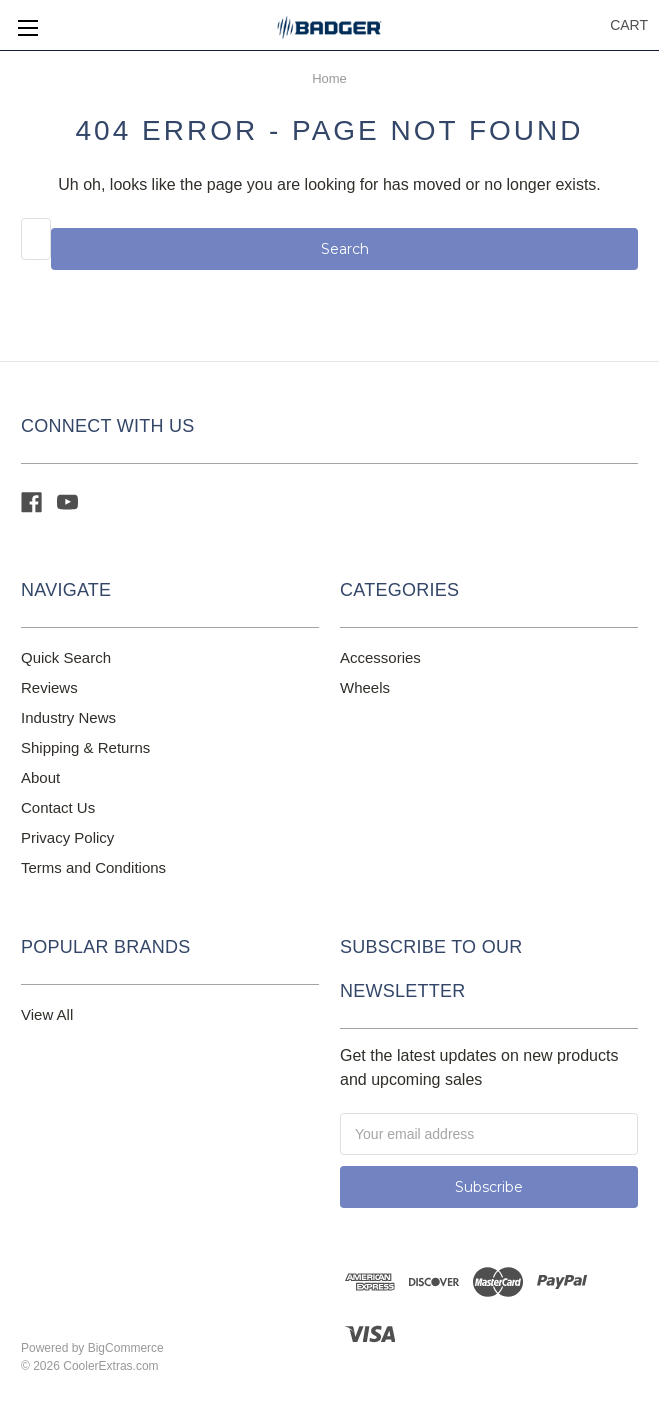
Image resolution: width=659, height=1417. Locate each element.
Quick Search (66, 657)
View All (47, 1014)
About (40, 777)
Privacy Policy (67, 837)
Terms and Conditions (93, 867)
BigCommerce (126, 1348)
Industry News (68, 717)
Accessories (380, 657)
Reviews (49, 687)
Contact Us (58, 807)
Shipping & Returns (85, 747)
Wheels (365, 687)
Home (329, 78)
